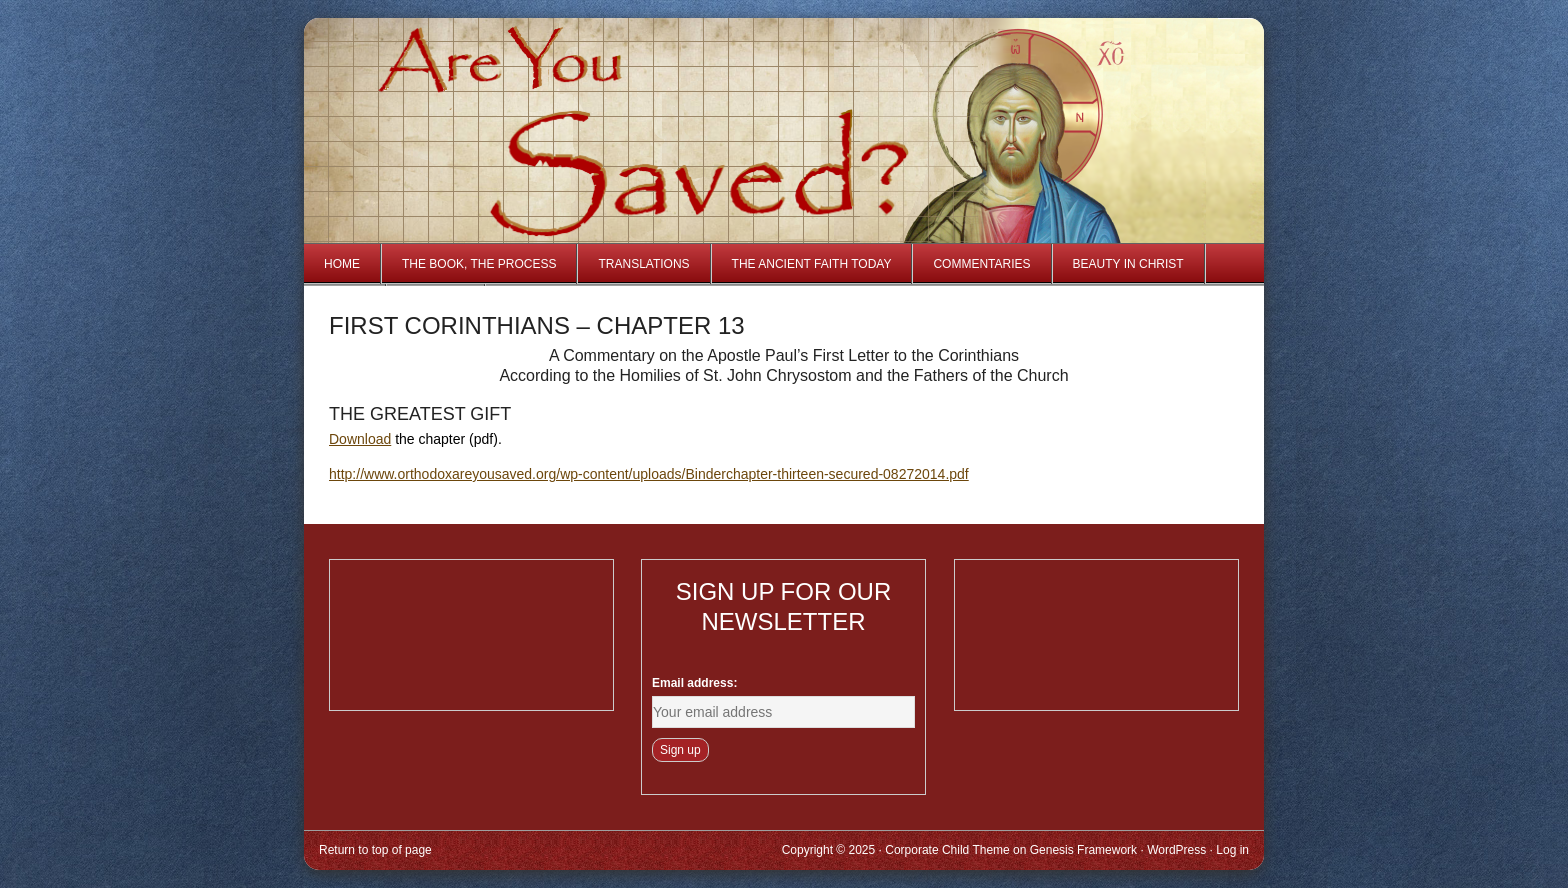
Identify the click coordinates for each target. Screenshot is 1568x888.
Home (342, 264)
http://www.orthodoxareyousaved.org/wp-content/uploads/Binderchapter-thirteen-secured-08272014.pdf (649, 474)
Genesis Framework (1083, 850)
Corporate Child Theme (947, 850)
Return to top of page (375, 850)
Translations (643, 264)
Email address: (694, 683)
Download (360, 439)
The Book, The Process (479, 264)
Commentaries (981, 264)
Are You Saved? (541, 93)
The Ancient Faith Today (812, 264)
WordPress (1176, 850)
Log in (1232, 850)
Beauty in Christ (1128, 264)
